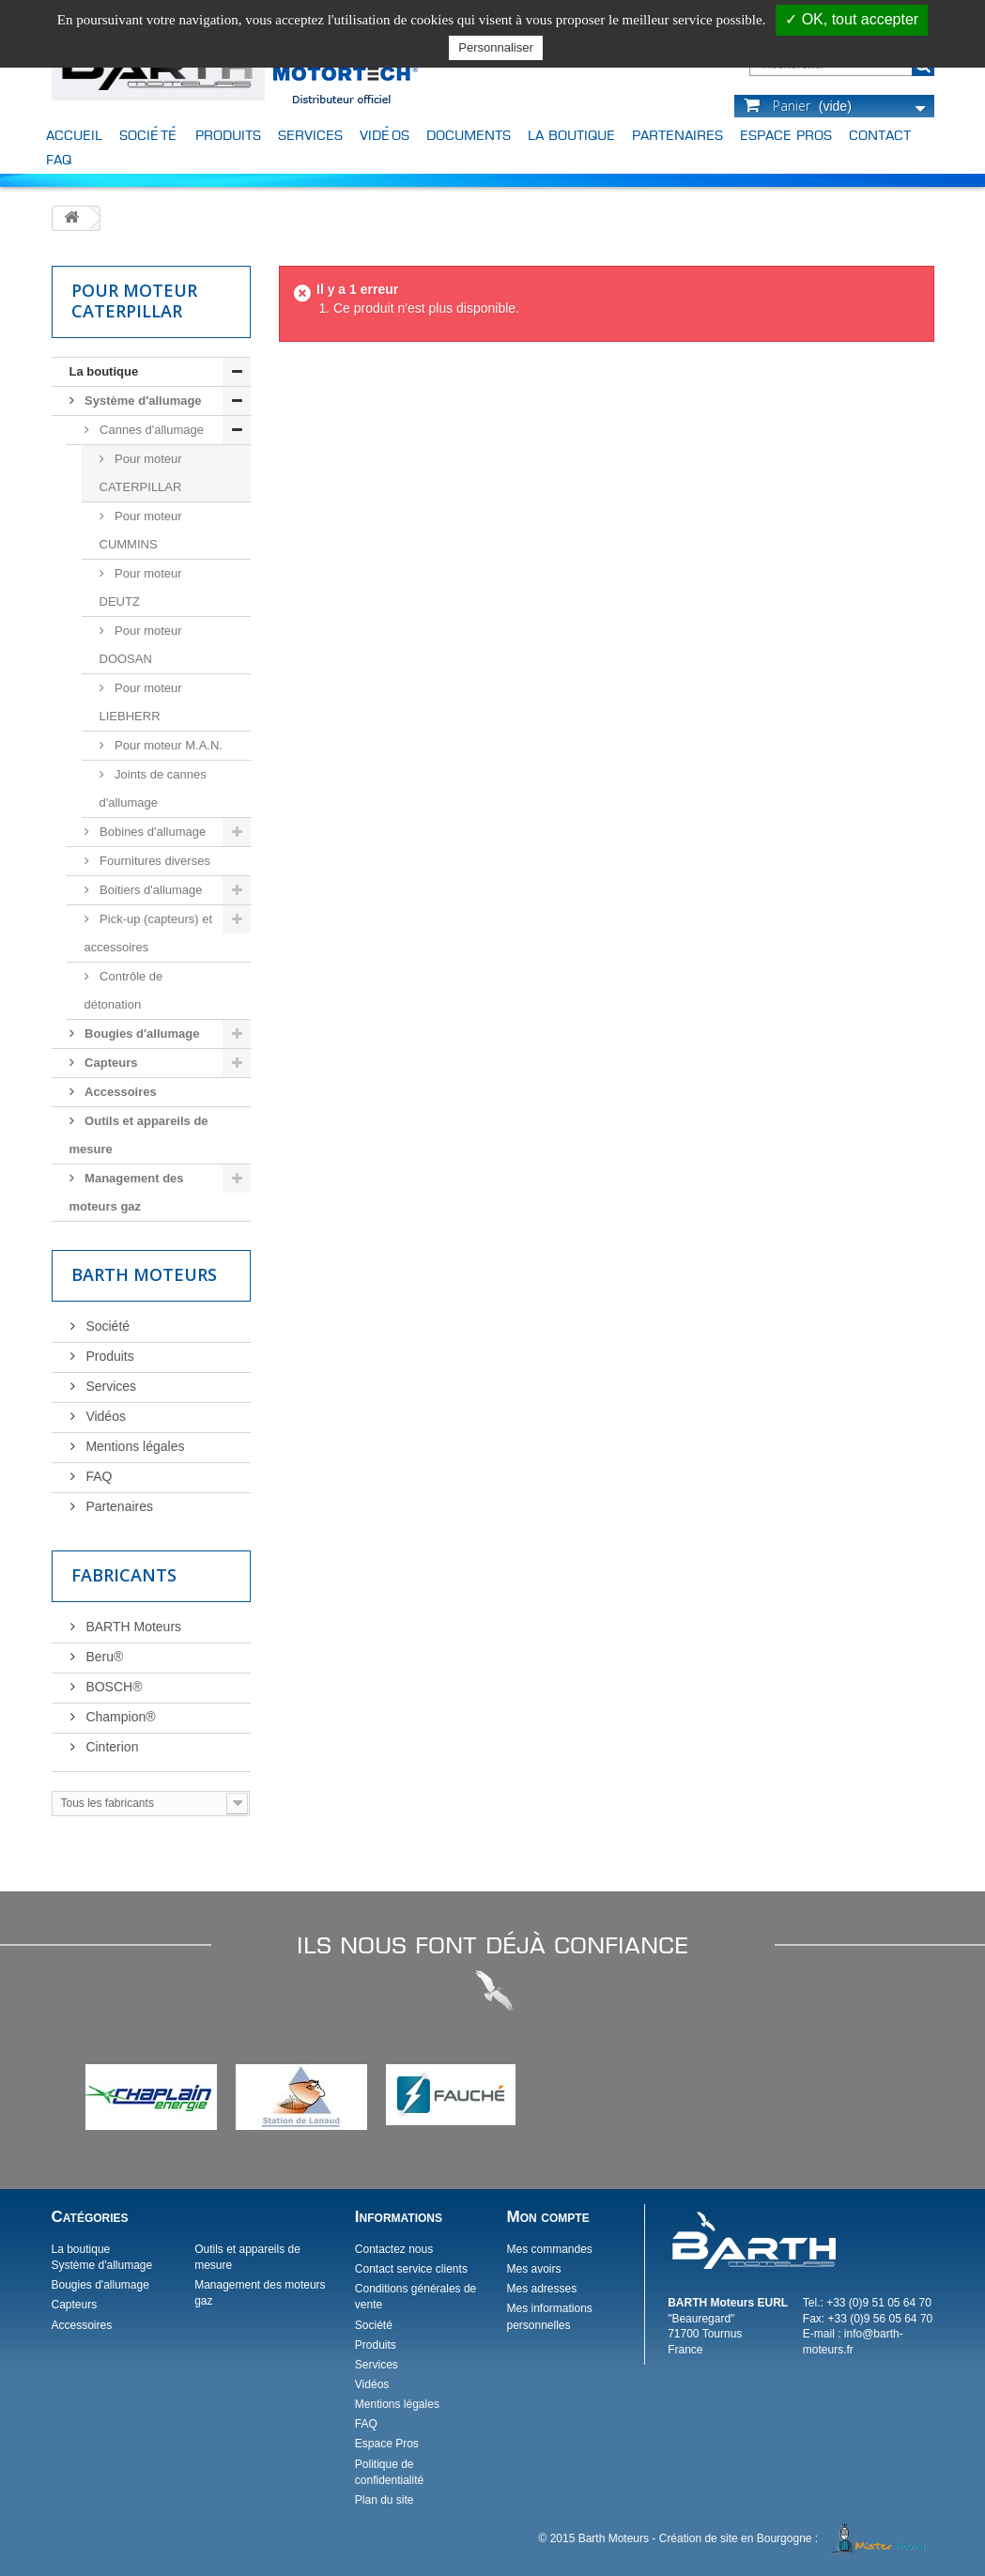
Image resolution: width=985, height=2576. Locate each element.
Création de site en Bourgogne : (794, 2538)
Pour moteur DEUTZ (141, 587)
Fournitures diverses (153, 861)
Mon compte (547, 2217)
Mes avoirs (533, 2268)
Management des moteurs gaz (126, 1192)
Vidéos (384, 135)
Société (148, 135)
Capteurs (110, 1063)
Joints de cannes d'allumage (153, 788)
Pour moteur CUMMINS (141, 530)
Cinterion (111, 1746)
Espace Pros (786, 135)
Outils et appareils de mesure (138, 1135)
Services (310, 135)
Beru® (103, 1656)
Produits (228, 135)
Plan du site (384, 2500)
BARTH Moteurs (132, 1626)
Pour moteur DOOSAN (141, 645)
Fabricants (124, 1575)
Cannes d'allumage (151, 430)
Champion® (119, 1716)
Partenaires (677, 135)
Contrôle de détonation (124, 990)
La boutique (571, 135)
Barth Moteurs (144, 1274)
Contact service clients (411, 2268)
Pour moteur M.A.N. (167, 745)
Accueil (74, 135)
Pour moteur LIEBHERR (141, 702)
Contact (880, 135)
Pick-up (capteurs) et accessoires (149, 933)
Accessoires (119, 1092)
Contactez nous (394, 2249)
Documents (468, 135)
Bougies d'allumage (141, 1033)
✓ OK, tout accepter (851, 19)
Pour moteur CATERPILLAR (141, 473)
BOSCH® (113, 1686)
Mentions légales (134, 1446)
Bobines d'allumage (152, 832)
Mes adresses (541, 2288)
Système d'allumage (142, 400)
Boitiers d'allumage (150, 890)
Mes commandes (549, 2249)
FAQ (58, 159)
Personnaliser (495, 47)
